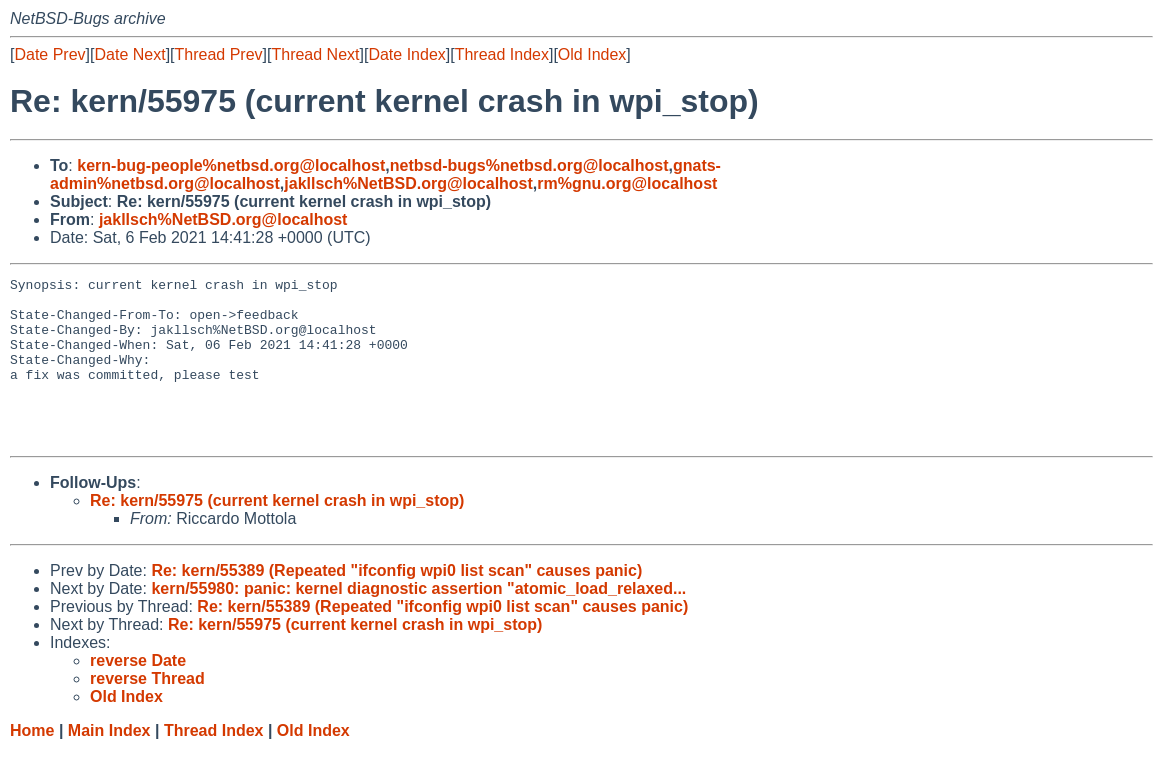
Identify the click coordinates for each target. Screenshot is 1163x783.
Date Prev (49, 54)
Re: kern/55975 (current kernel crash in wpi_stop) (277, 533)
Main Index (109, 763)
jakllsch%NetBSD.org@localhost (408, 183)
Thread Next (315, 54)
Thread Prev (219, 54)
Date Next (129, 54)
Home (32, 763)
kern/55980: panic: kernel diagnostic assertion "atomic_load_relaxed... (418, 621)
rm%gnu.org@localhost (627, 183)
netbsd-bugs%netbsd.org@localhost (529, 165)
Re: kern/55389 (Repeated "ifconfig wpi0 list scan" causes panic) (396, 603)
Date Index (406, 54)
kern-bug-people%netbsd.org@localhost (231, 165)
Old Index (592, 54)
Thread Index (502, 54)
